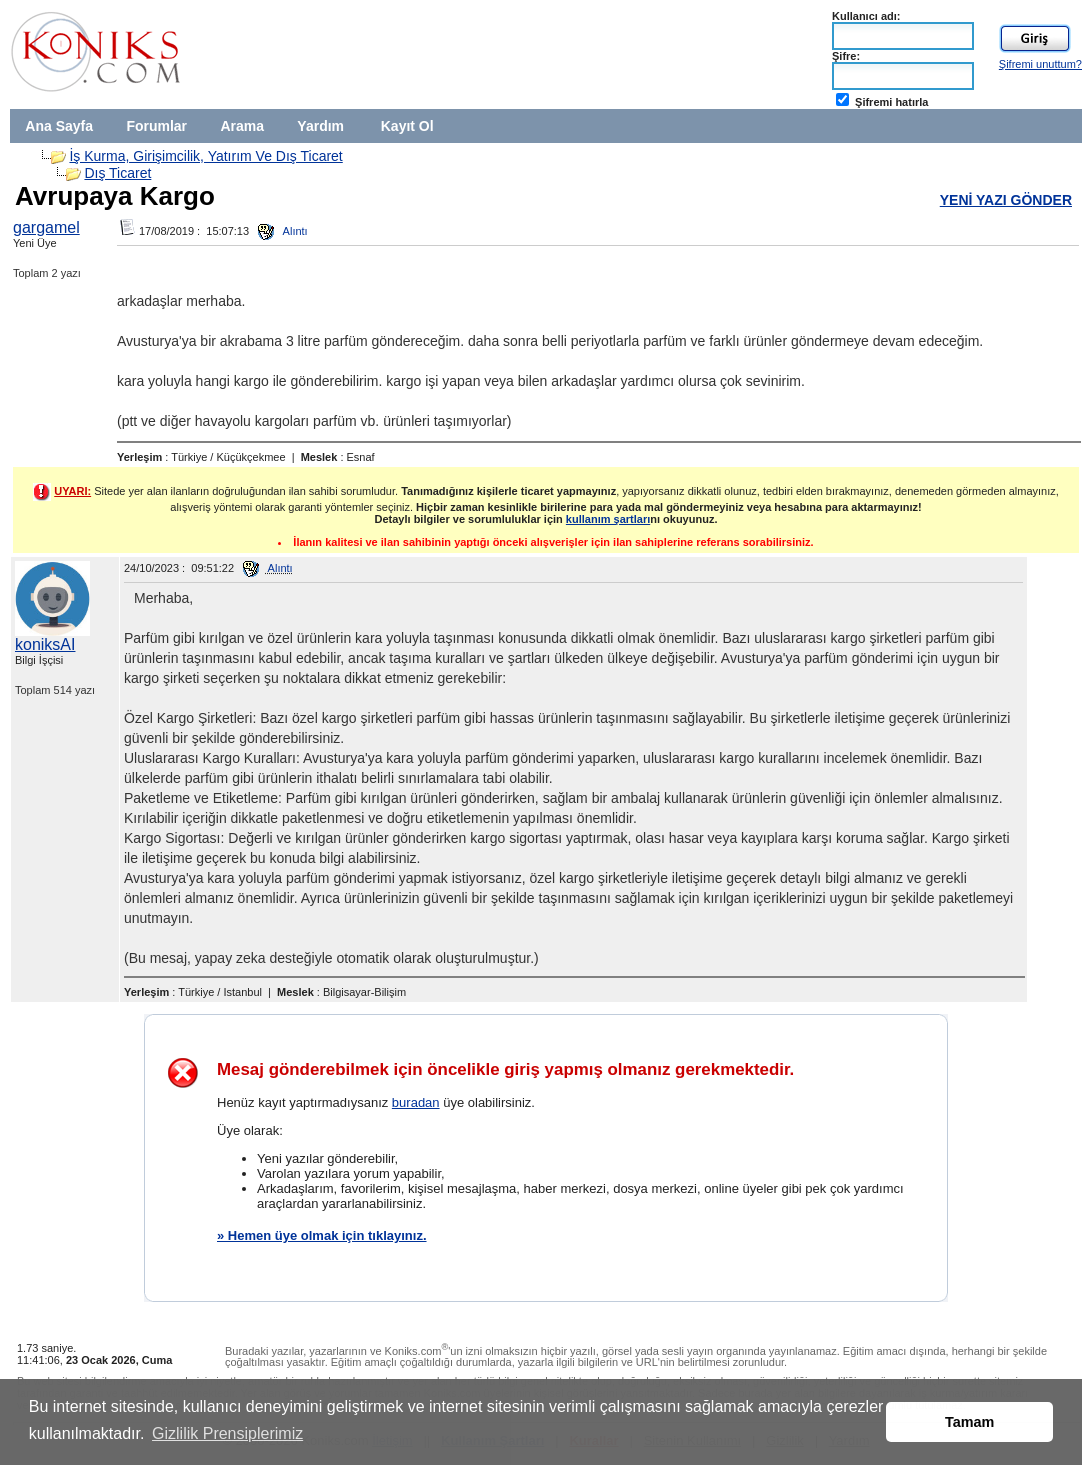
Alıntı (283, 231)
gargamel (46, 227)
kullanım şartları (608, 519)
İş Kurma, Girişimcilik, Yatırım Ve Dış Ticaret (205, 156)
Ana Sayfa (59, 126)
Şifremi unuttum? (1040, 64)
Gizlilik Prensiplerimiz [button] (227, 1433)
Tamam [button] (969, 1422)
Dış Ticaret (117, 173)
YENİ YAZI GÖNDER (1006, 200)
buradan (416, 1102)
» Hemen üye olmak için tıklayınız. (322, 1235)
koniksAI (45, 644)
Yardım (320, 126)
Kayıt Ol (407, 126)
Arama (242, 126)
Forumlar (156, 126)
